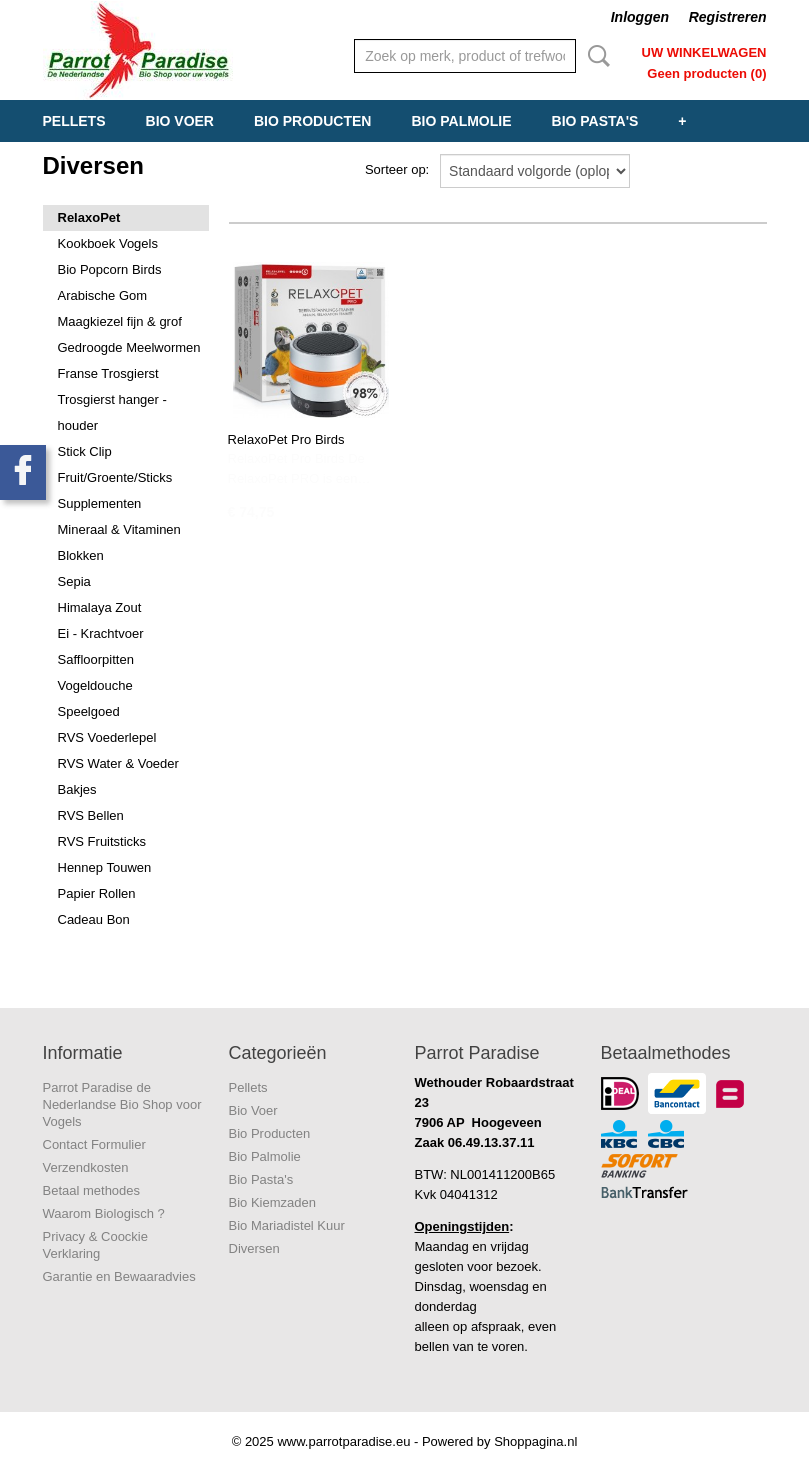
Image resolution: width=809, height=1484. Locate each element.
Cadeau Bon (94, 919)
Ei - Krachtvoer (101, 633)
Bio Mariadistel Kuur (287, 1225)
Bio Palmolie (461, 121)
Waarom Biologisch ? (104, 1213)
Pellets (74, 121)
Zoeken (595, 56)
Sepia (74, 581)
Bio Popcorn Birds (110, 269)
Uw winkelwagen (704, 52)
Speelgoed (89, 711)
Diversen (254, 1248)
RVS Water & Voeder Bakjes (118, 776)
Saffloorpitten (96, 659)
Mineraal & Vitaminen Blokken (119, 542)
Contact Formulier (94, 1144)
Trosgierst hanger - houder (112, 412)
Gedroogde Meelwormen (129, 347)
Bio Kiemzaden (272, 1202)
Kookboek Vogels (108, 243)
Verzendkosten (86, 1167)
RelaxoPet (89, 217)
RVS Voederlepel (107, 737)
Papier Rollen (97, 893)
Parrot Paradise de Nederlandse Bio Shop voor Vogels (122, 1104)
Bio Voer (180, 121)
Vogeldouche (95, 685)
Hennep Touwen (105, 867)
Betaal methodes (92, 1190)
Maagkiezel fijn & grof (120, 321)
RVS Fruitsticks (102, 841)
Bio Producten (312, 121)
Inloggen (640, 17)
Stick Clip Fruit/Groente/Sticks (115, 464)
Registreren (728, 17)
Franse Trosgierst (108, 373)
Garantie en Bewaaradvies (119, 1276)
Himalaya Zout (100, 607)
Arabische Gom (103, 295)
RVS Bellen (91, 815)
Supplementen (100, 503)
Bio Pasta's (595, 121)
